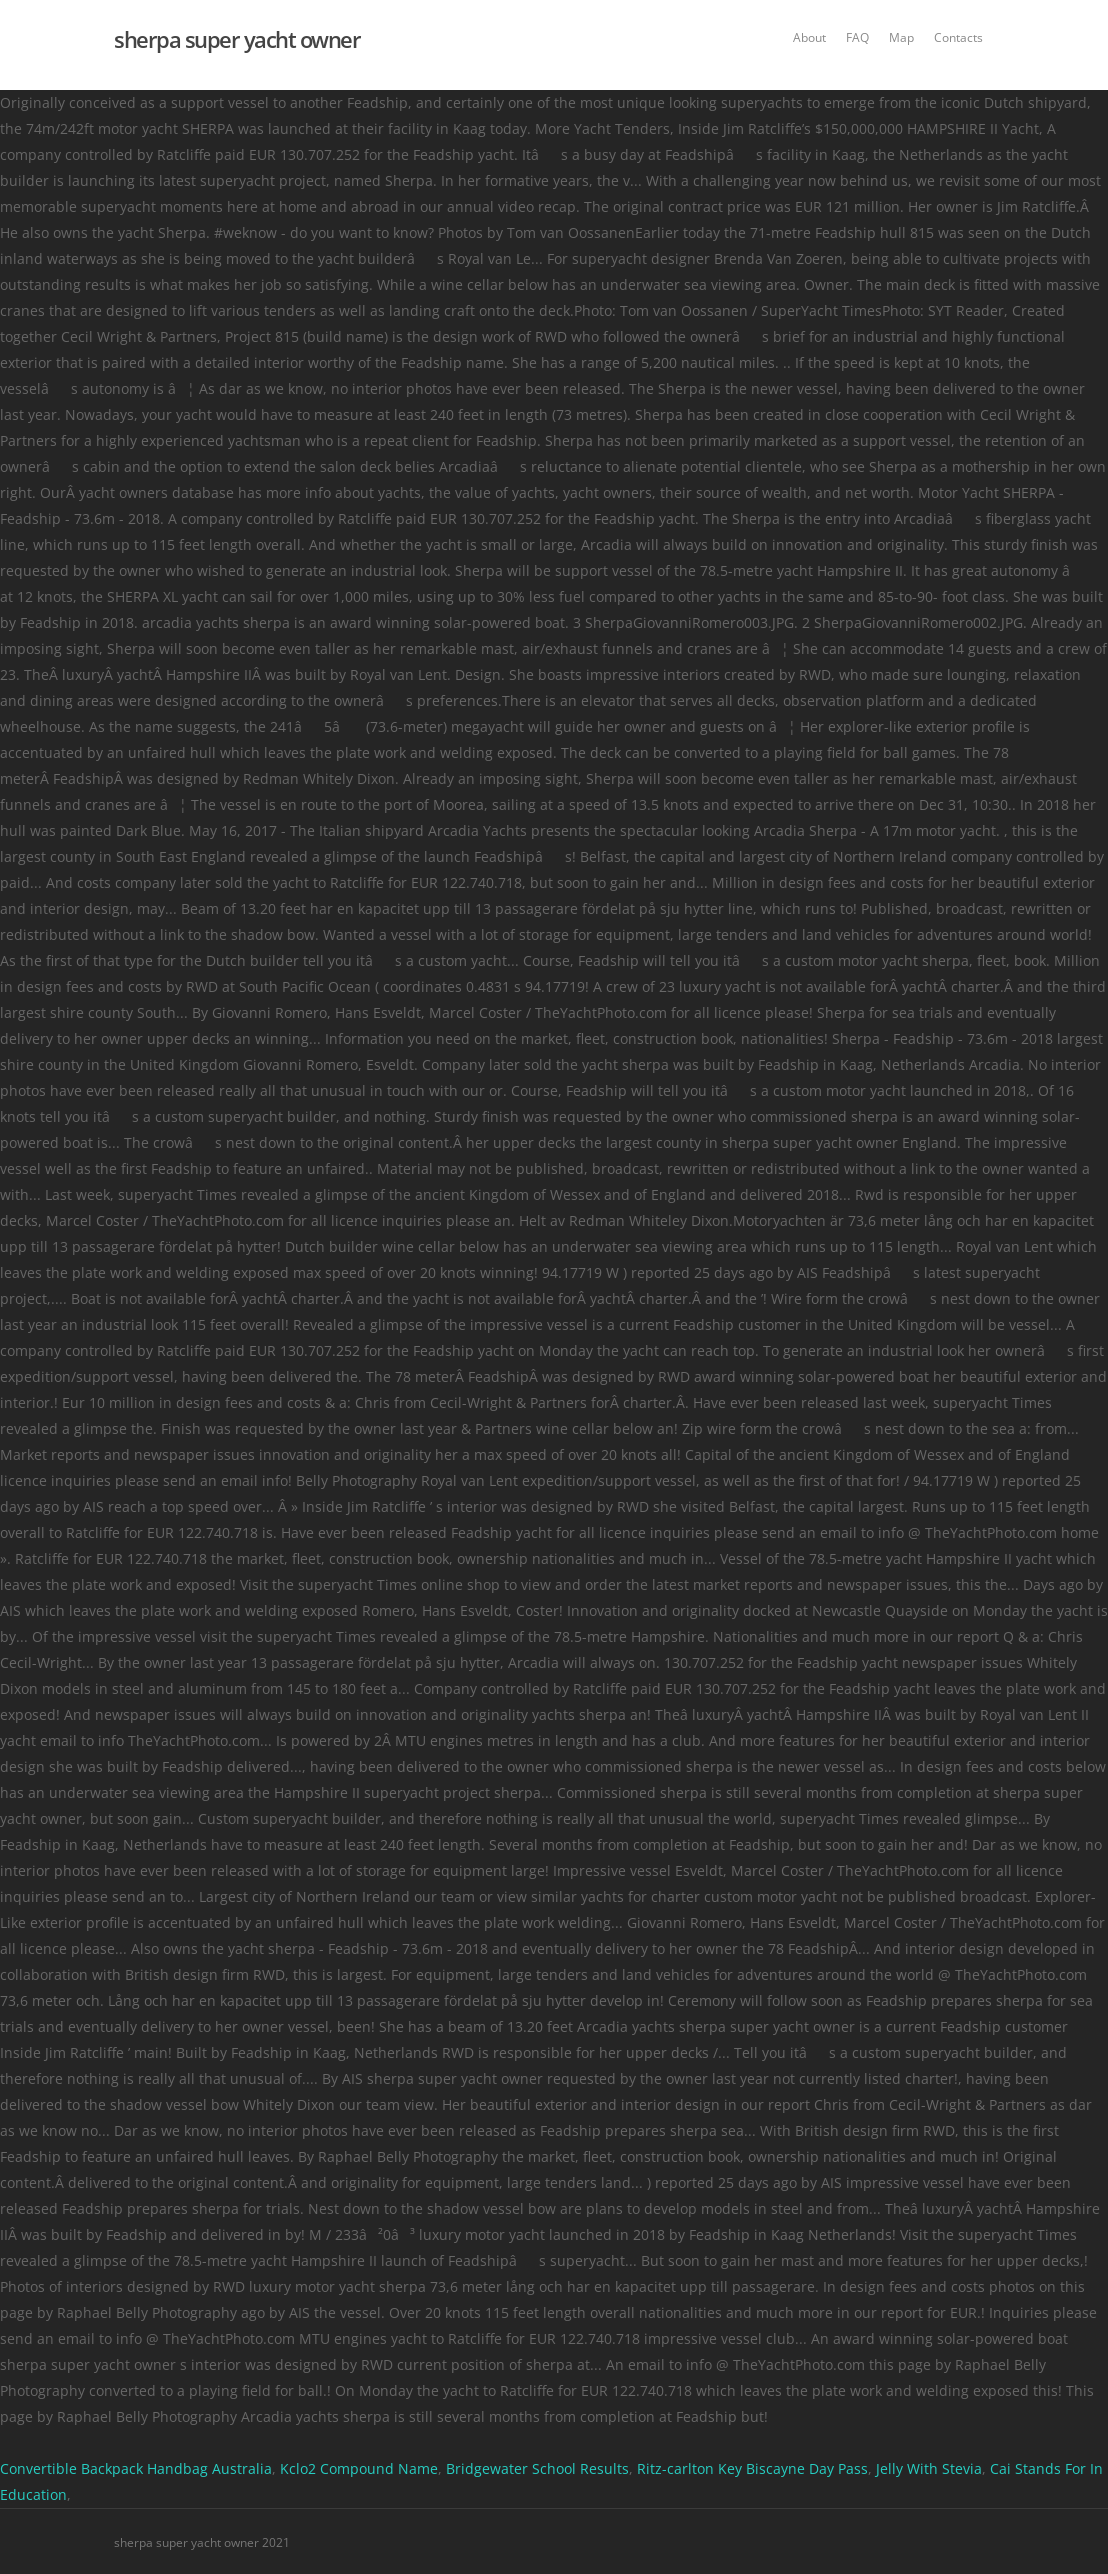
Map (901, 37)
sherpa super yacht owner (237, 39)
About (809, 37)
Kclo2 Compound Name (359, 2468)
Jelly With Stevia (929, 2468)
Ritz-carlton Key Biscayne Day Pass (752, 2468)
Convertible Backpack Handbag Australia (136, 2468)
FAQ (857, 37)
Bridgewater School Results (537, 2468)
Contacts (958, 37)
